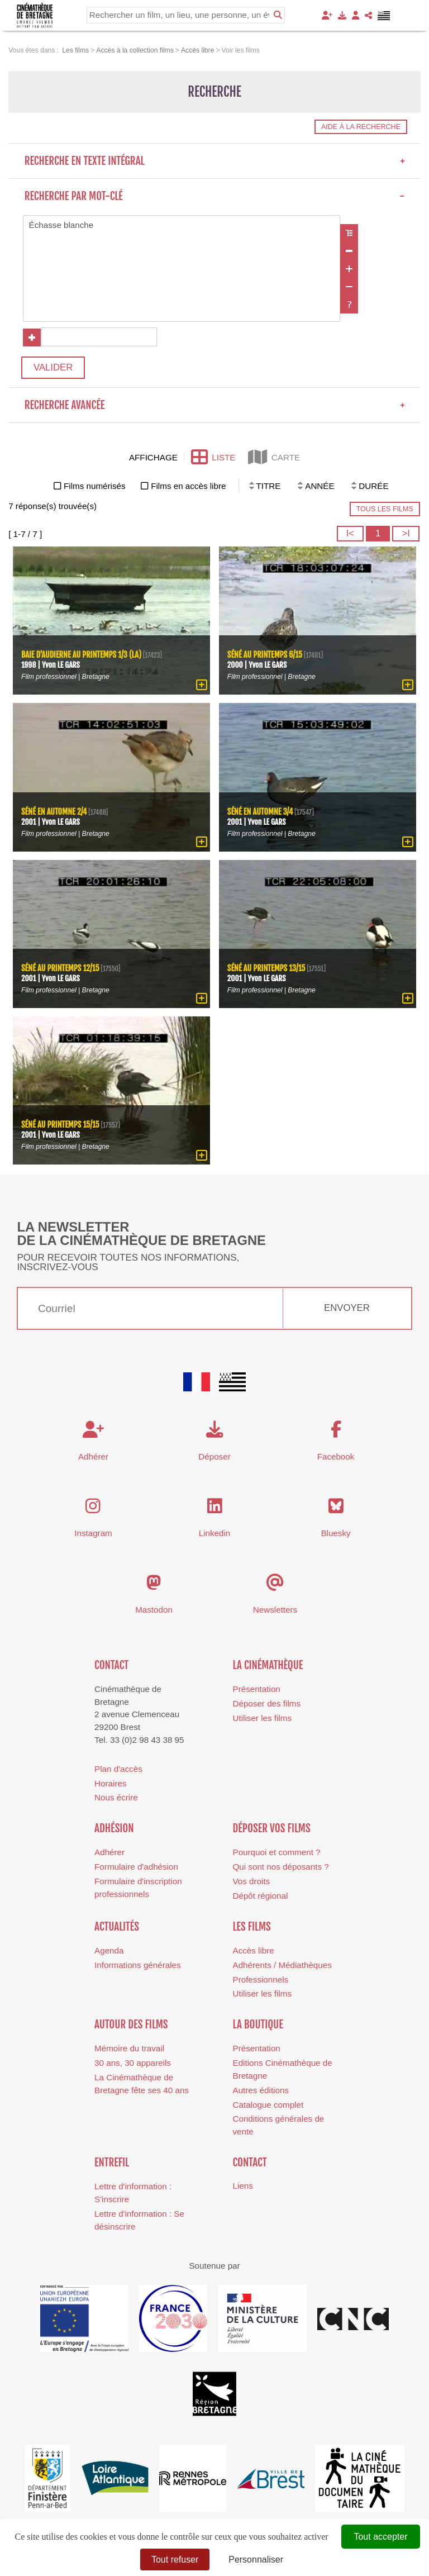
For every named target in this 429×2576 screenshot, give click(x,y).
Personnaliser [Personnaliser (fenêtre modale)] (255, 2559)
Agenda (108, 1950)
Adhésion (114, 1828)
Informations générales (137, 1965)
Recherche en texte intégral (215, 161)
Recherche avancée (215, 405)
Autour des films (131, 2024)
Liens (243, 2185)
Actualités (116, 1926)
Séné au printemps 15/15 (60, 1124)
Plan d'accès (118, 1769)
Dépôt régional (260, 1895)
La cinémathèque (268, 1665)
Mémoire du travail (129, 2048)
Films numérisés (95, 486)
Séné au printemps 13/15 (266, 968)
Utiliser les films (262, 1718)
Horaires (110, 1783)
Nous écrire (116, 1797)
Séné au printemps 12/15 (60, 968)
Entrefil (111, 2162)
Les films (252, 1926)
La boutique (258, 2024)
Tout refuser (174, 2559)
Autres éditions (261, 2090)
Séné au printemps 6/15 (264, 654)
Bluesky (335, 1533)
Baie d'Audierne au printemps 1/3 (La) (81, 654)
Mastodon (154, 1609)
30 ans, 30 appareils (132, 2063)
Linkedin (215, 1533)
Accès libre (253, 1950)
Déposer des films (267, 1703)
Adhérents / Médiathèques (282, 1965)
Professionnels (261, 1979)
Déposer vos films (272, 1828)
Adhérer (109, 1852)
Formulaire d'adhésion (136, 1866)
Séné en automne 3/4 (260, 811)
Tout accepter (380, 2536)
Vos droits (251, 1881)
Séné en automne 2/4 (54, 811)
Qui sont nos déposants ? (281, 1866)
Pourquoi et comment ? (277, 1852)
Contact (111, 1665)
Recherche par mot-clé (215, 196)
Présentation (256, 1689)
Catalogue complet (268, 2104)
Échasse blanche (182, 225)
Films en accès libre (188, 486)
